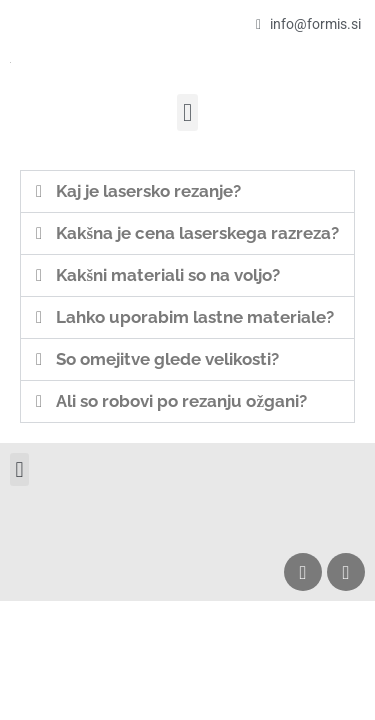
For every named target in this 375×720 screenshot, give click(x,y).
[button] (188, 113)
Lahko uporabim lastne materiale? (195, 317)
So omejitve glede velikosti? (167, 359)
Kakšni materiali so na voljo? (168, 275)
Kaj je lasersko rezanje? (148, 191)
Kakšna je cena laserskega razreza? (197, 233)
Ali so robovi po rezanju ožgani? (181, 401)
